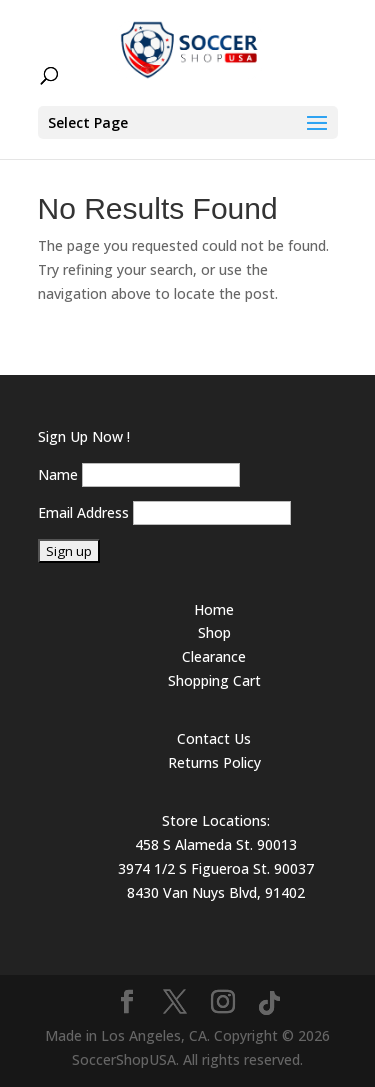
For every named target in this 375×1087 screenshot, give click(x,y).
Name (58, 474)
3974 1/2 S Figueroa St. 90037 (216, 868)
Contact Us (214, 738)
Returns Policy (214, 762)
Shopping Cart (214, 680)
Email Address (83, 512)
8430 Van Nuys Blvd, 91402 (216, 892)
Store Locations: (216, 820)
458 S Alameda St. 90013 (216, 844)
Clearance (214, 656)
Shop (214, 632)
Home (214, 609)
